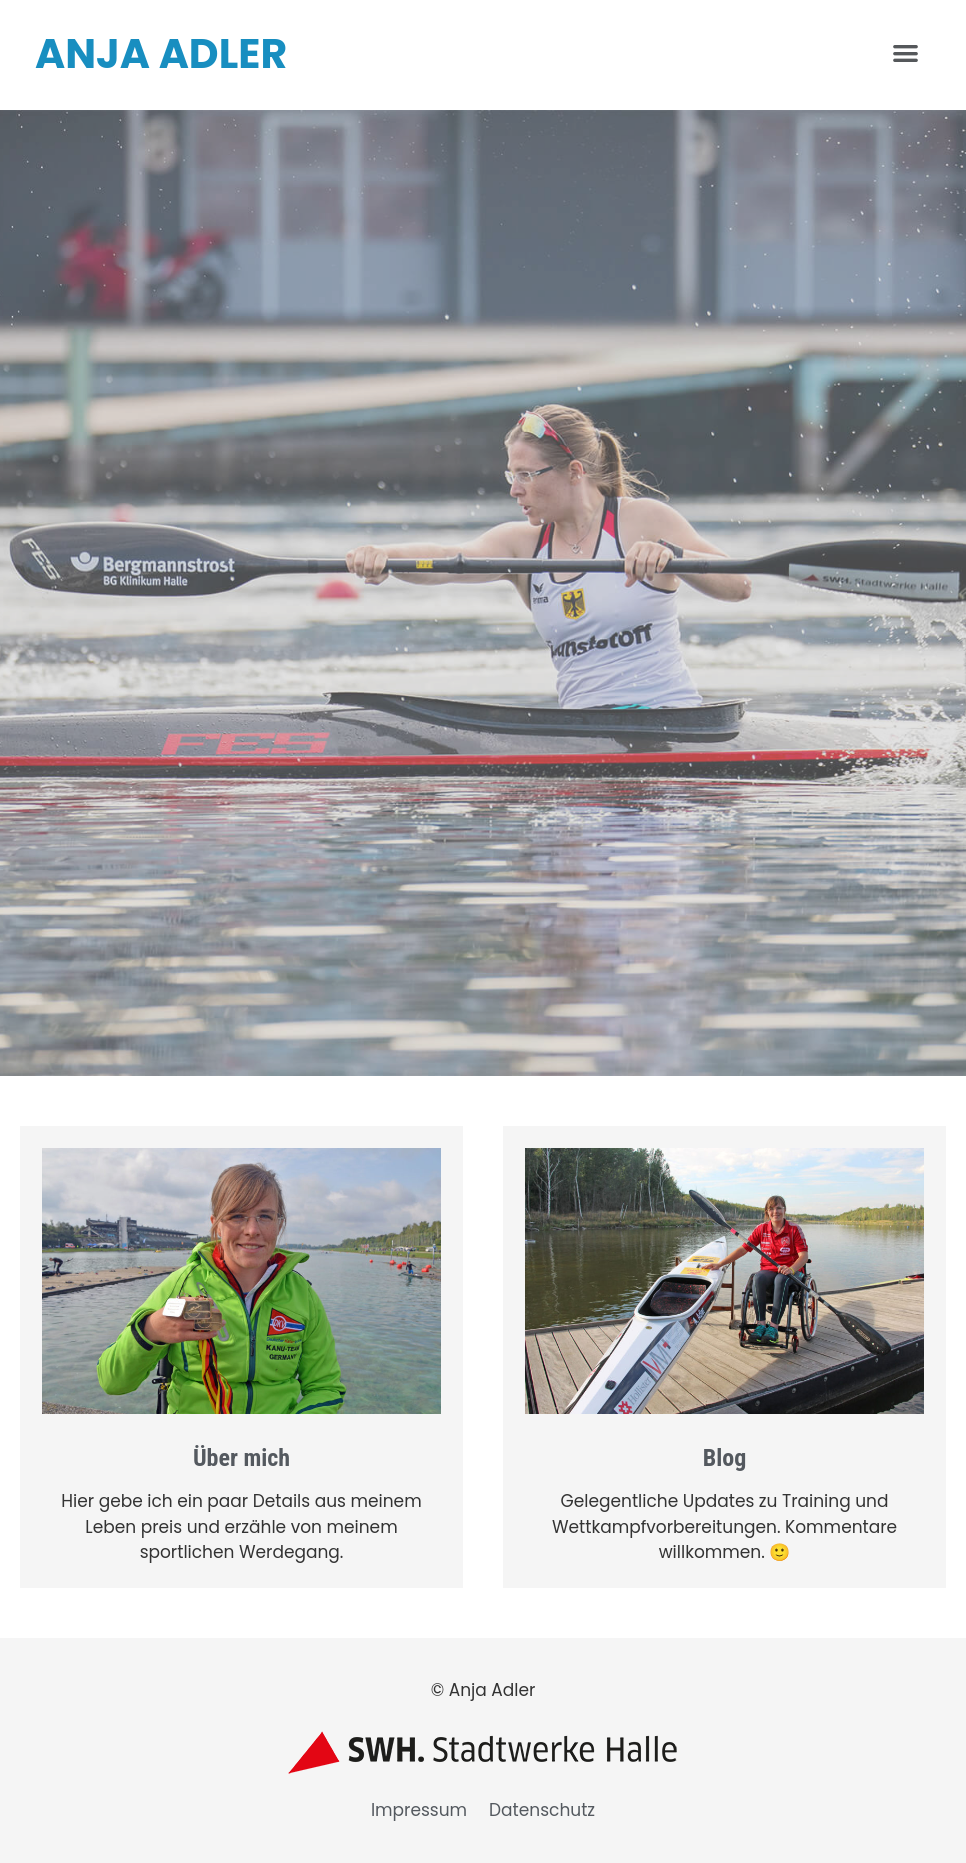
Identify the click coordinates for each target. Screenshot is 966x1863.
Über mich (241, 1458)
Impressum (419, 1810)
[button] (905, 52)
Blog (725, 1458)
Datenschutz (542, 1810)
